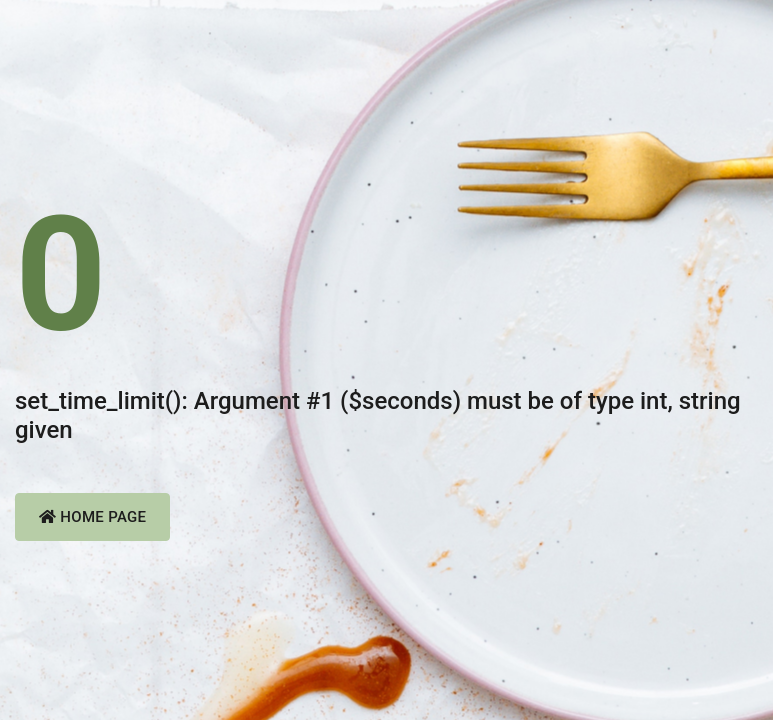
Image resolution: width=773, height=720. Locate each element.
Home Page (92, 517)
